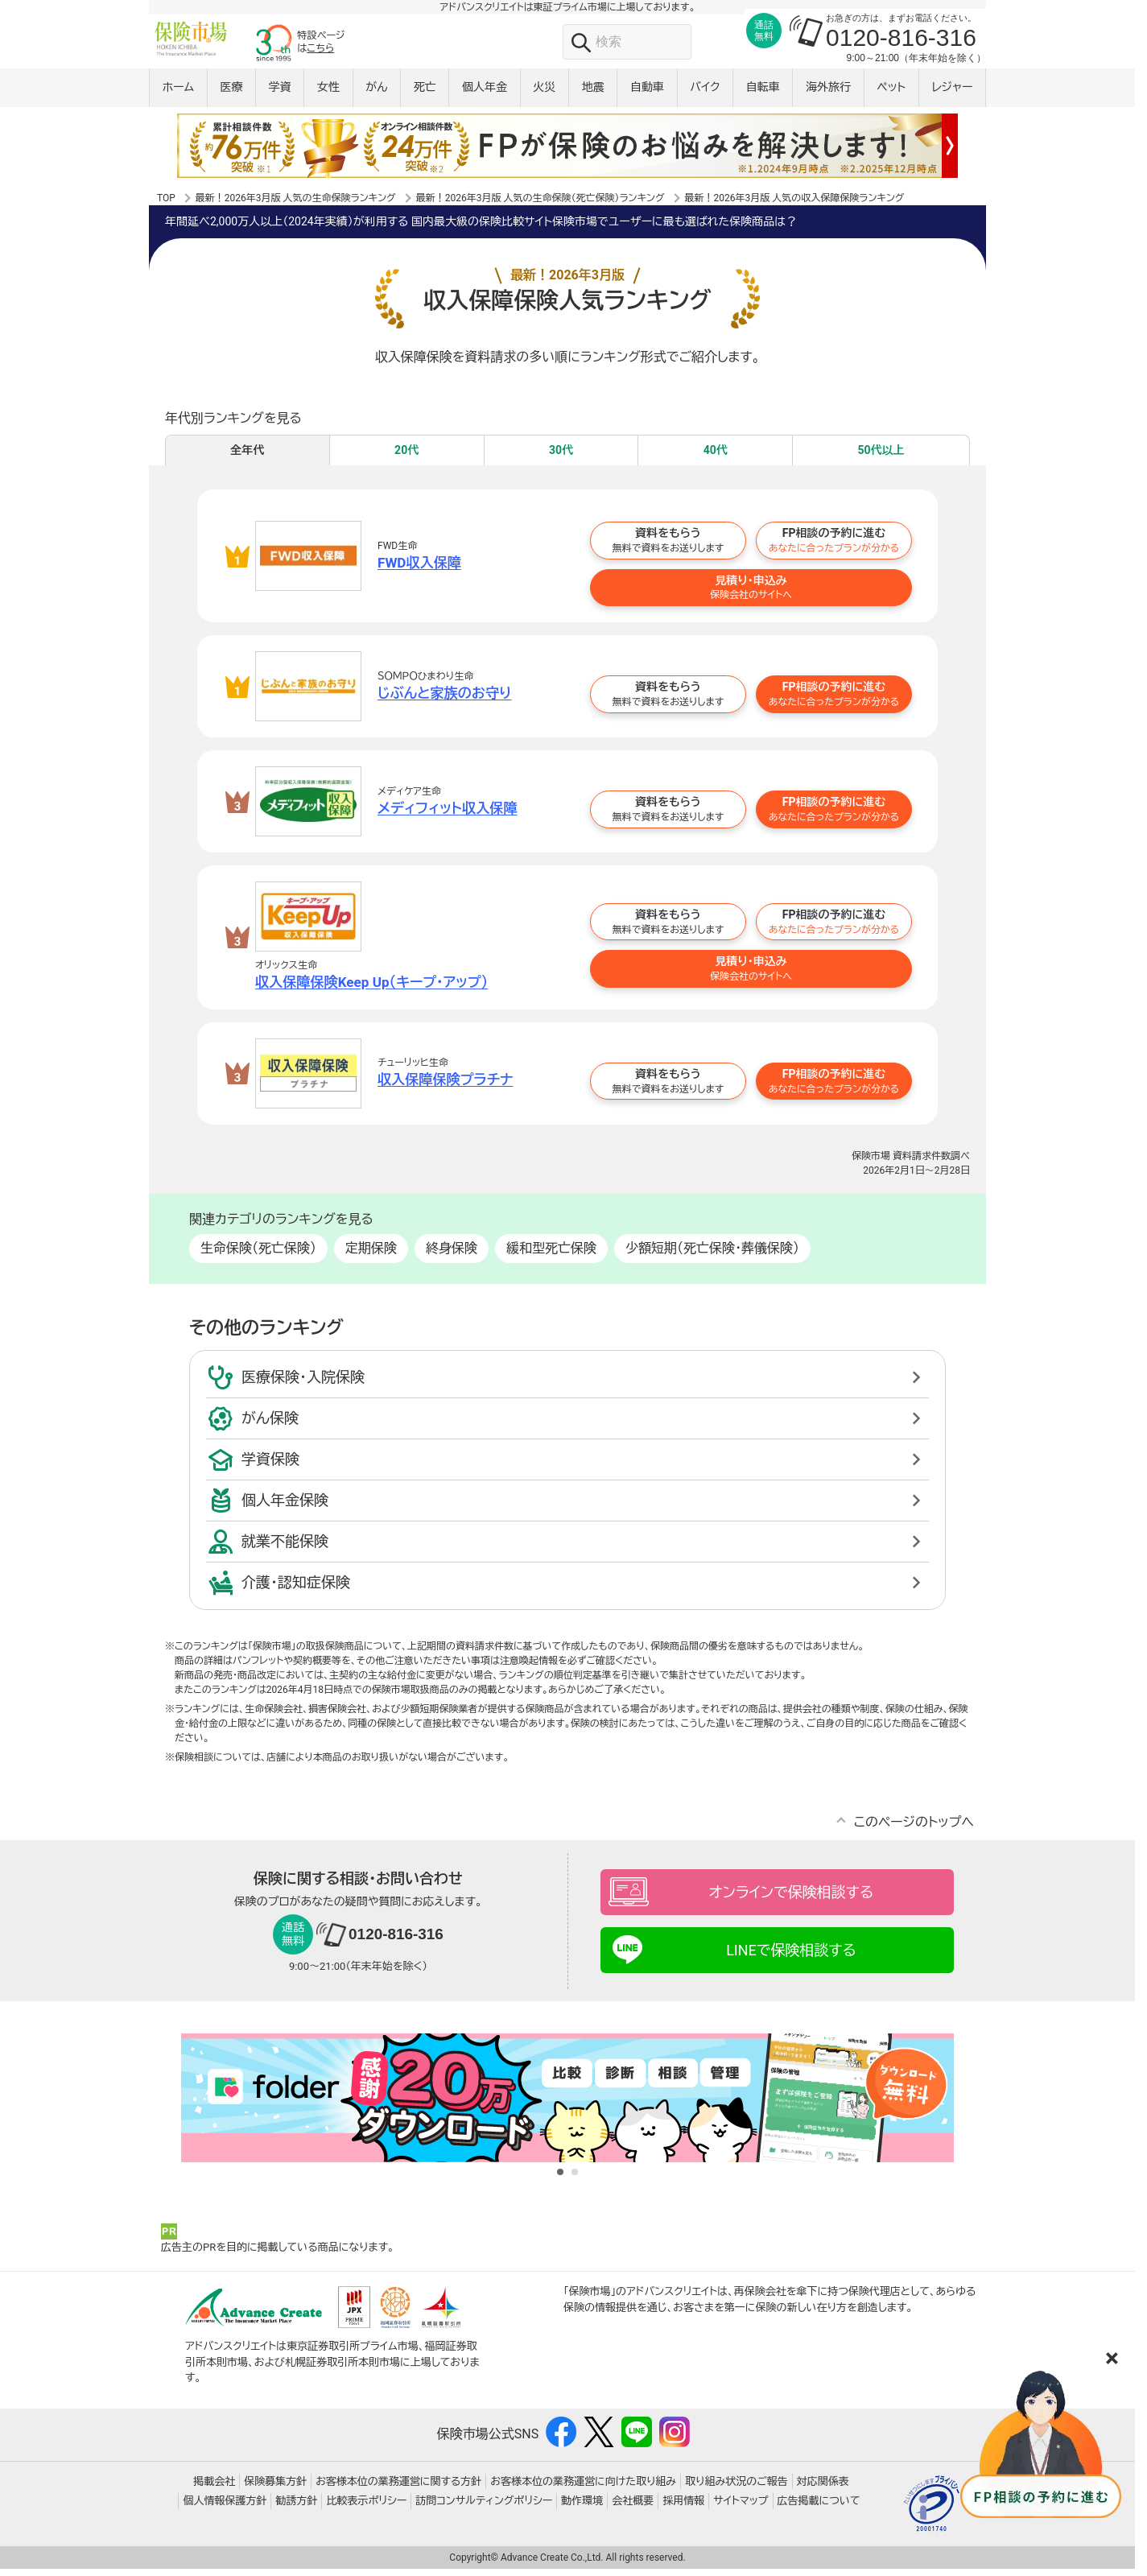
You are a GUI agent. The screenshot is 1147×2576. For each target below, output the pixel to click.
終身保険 (451, 1256)
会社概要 (633, 2509)
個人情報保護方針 (224, 2509)
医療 (231, 94)
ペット (891, 94)
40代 (715, 457)
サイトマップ (740, 2509)
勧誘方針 (296, 2509)
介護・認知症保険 (295, 1590)
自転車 (763, 94)
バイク (705, 94)
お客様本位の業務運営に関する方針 (398, 2489)
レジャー (952, 94)
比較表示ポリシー (366, 2509)
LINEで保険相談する (791, 1958)
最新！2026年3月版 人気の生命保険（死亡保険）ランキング (540, 204)
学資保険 (270, 1467)
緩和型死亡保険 (551, 1256)
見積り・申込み (751, 594)
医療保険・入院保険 (303, 1385)
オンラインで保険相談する (791, 1900)
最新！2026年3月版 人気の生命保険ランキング (296, 204)
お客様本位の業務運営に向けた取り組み (583, 2489)
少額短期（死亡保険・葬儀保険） (712, 1256)
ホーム (178, 94)
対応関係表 (823, 2489)
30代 (561, 457)
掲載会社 (214, 2489)
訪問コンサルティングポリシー (483, 2509)
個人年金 (484, 94)
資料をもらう (668, 548)
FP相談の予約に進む (834, 548)
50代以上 (881, 457)
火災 (544, 94)
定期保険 (371, 1256)
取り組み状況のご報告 (736, 2489)
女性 (328, 94)
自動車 (647, 94)
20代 (406, 457)
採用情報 (683, 2509)
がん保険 (270, 1426)
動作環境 (582, 2509)
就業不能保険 (284, 1549)
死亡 (425, 94)
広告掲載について (819, 2509)
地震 (593, 94)
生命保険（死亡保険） (258, 1256)
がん (376, 94)
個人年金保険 (284, 1508)
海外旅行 (828, 94)
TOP (166, 204)
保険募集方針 (275, 2489)
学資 (280, 94)
